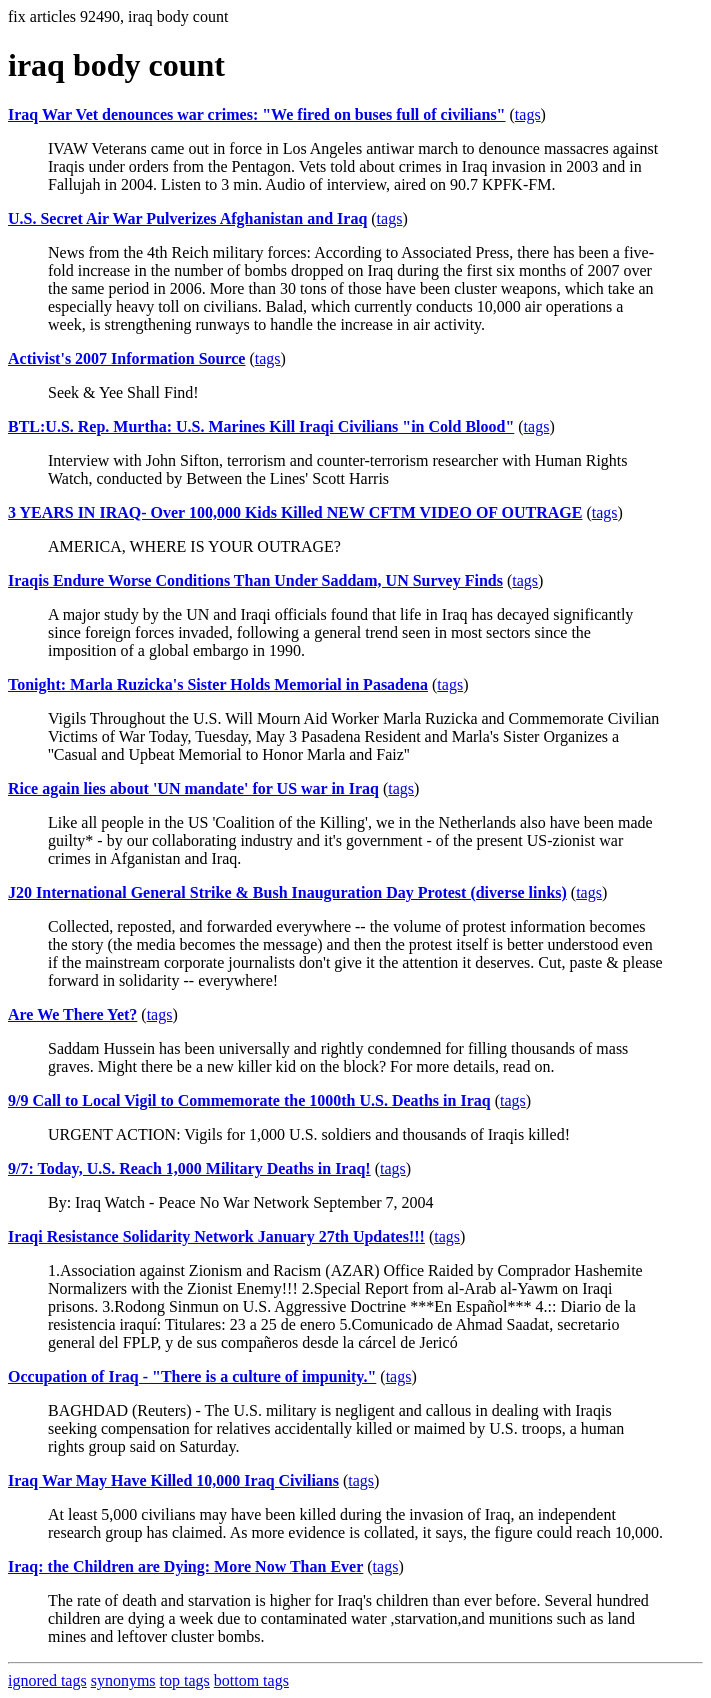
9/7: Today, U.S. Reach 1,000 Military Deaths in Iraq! (189, 1168)
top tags (185, 1680)
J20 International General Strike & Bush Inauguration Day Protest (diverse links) (287, 892)
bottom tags (251, 1680)
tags (528, 114)
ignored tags (47, 1680)
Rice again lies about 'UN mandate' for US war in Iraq (193, 788)
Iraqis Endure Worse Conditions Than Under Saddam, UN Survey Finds (255, 580)
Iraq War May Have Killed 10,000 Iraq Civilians (173, 1480)
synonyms (123, 1680)
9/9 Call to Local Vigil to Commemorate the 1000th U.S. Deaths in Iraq (249, 1100)
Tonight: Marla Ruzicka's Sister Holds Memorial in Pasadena (218, 684)
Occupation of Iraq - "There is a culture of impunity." (192, 1376)
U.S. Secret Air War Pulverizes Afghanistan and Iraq (187, 218)
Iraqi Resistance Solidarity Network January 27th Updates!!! (216, 1236)
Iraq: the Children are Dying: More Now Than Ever (185, 1566)
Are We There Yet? (72, 1014)
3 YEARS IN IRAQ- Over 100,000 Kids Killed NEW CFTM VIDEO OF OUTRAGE (295, 512)
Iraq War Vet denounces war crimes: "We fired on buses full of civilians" (257, 114)
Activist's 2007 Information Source (126, 358)
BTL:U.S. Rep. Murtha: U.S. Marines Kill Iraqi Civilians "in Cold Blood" (261, 426)
